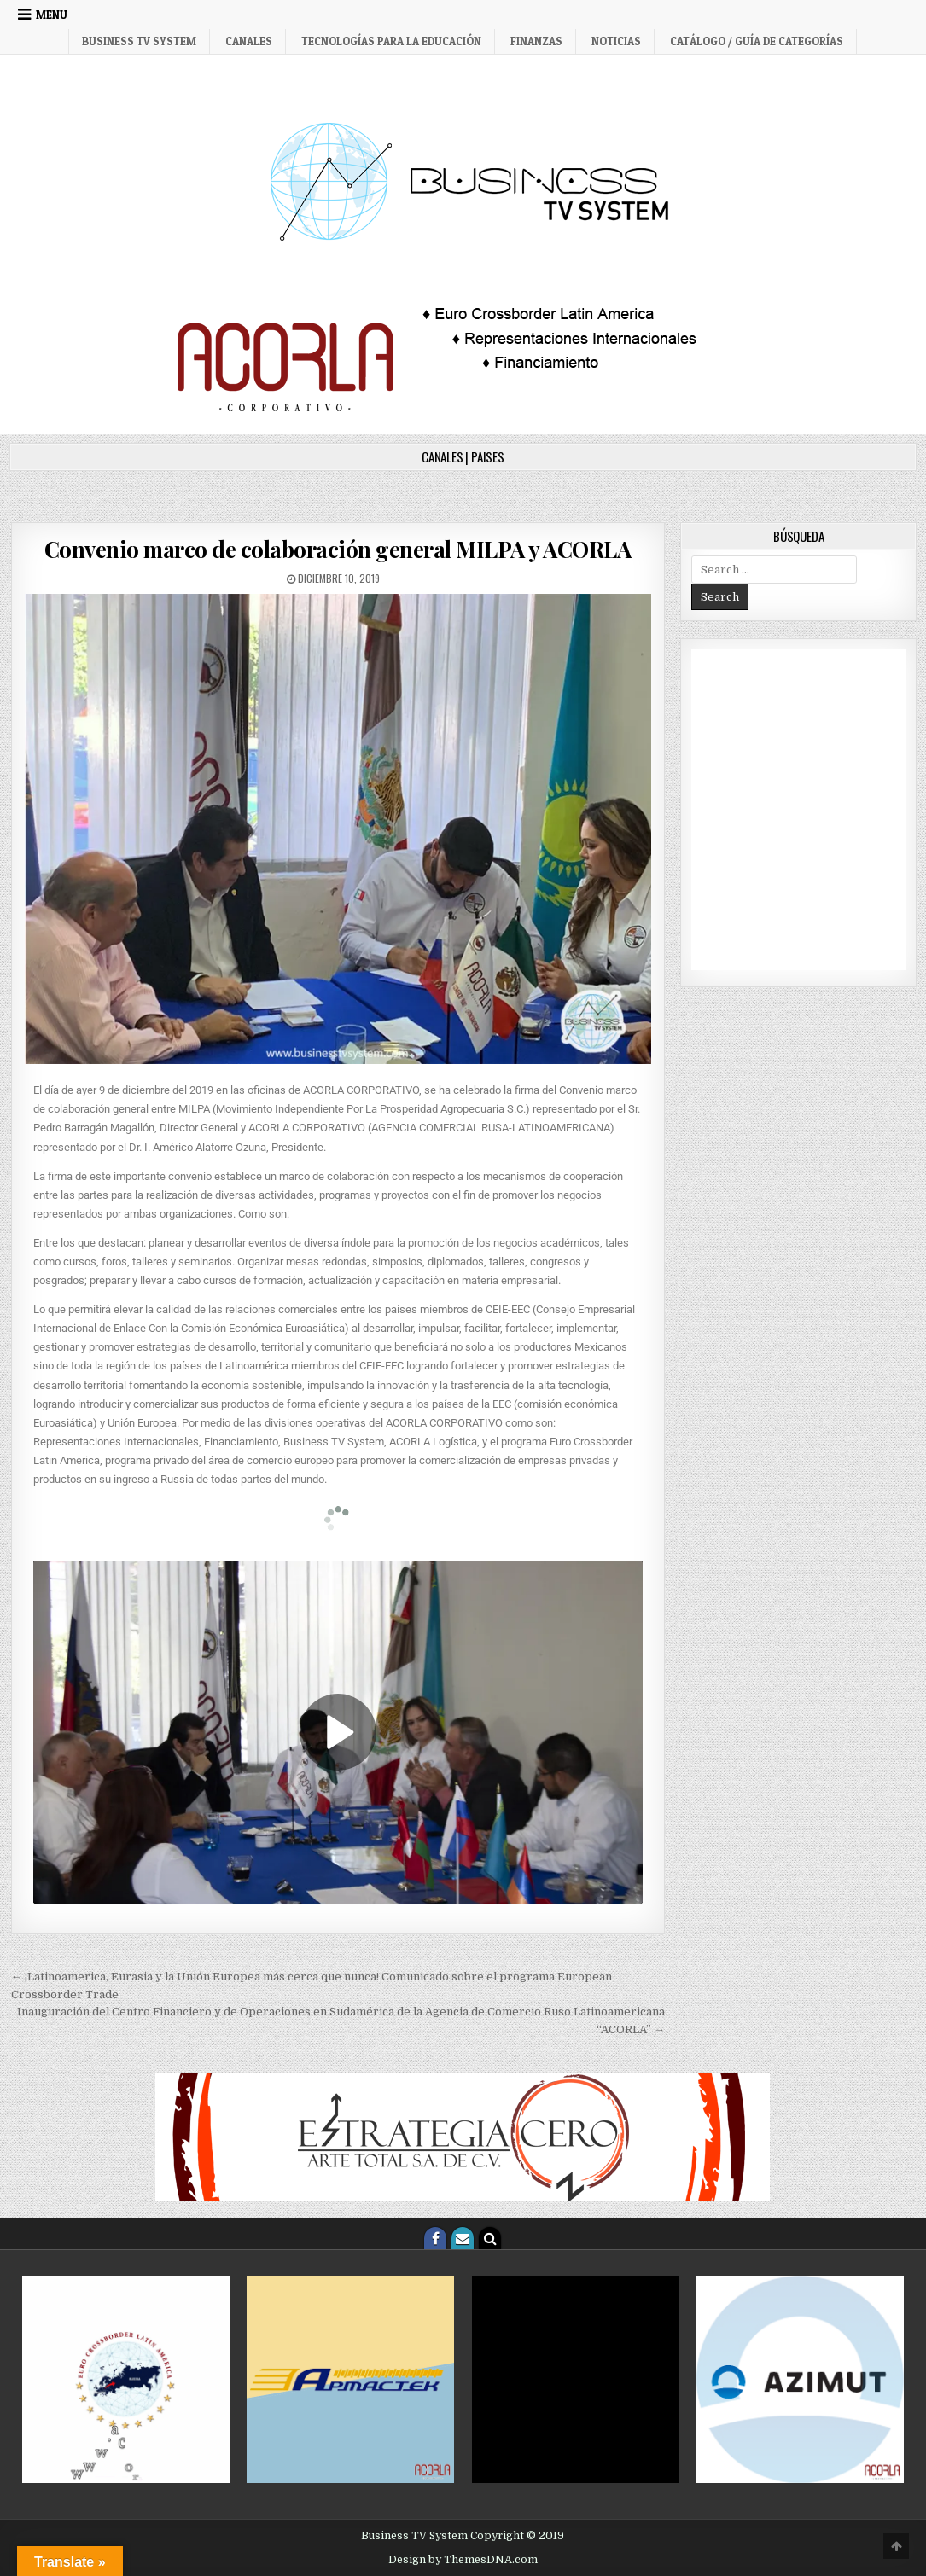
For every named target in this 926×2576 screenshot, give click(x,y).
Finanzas (536, 41)
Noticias (616, 41)
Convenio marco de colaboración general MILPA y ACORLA (338, 549)
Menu (51, 14)
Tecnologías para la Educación (391, 41)
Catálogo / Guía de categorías (756, 41)
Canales (248, 41)
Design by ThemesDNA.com (463, 2560)
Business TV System (139, 41)
